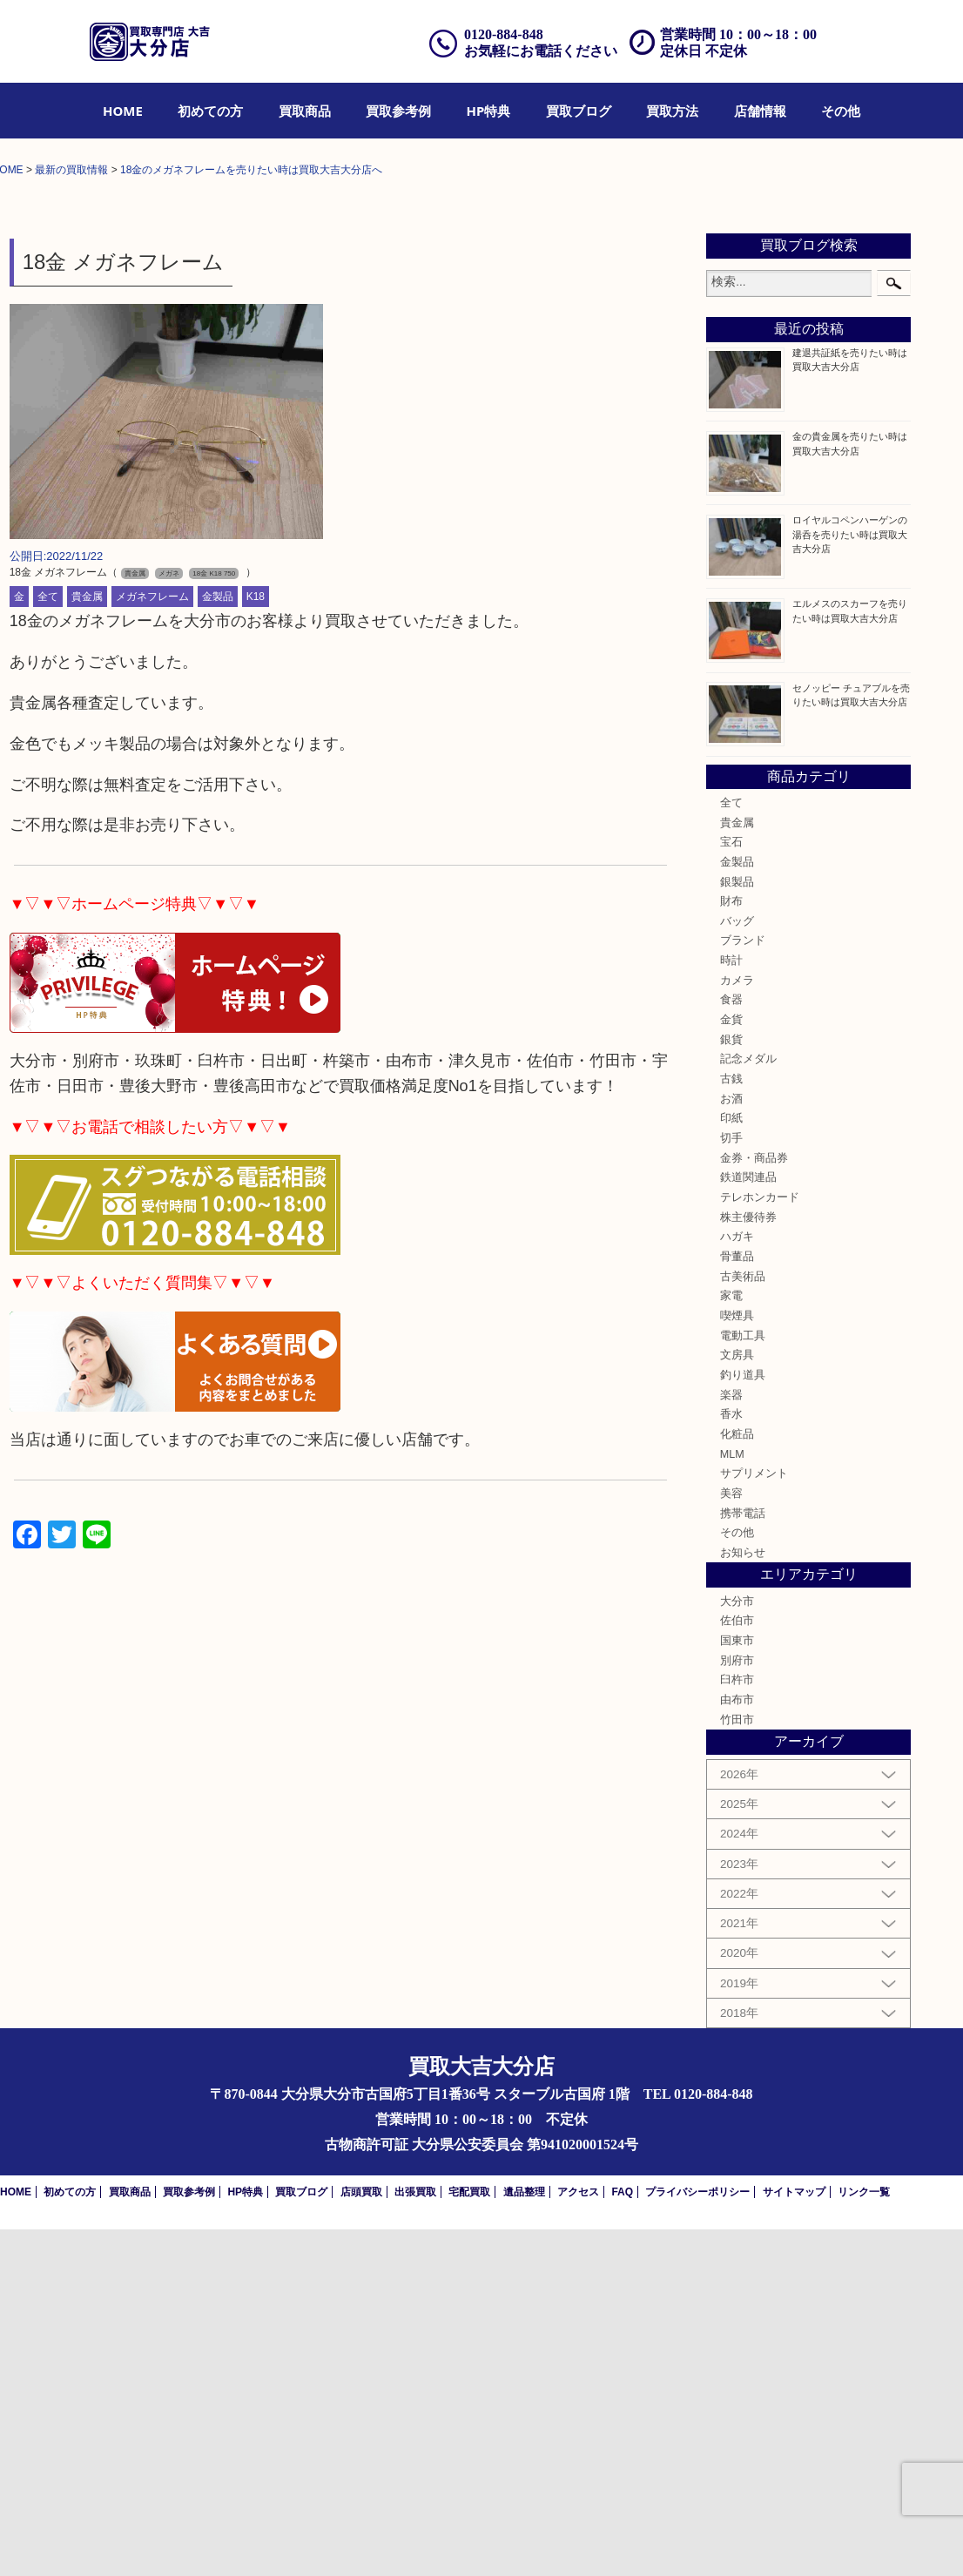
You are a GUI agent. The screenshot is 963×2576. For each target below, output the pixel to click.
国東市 (737, 1987)
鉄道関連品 (748, 1524)
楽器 (731, 1742)
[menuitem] (123, 110)
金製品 (217, 944)
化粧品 (737, 1781)
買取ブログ (578, 110)
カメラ (737, 1327)
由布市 (737, 2046)
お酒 (731, 1446)
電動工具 (742, 1682)
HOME (123, 110)
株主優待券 (748, 1564)
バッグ (737, 1268)
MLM (732, 1801)
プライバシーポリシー (697, 2538)
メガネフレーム (152, 944)
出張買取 (415, 2538)
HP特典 (489, 110)
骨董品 (737, 1603)
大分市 (737, 1948)
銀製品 (737, 1229)
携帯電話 (742, 1860)
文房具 (737, 1702)
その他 (840, 110)
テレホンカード (759, 1544)
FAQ (622, 2538)
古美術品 (742, 1623)
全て (47, 944)
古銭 (731, 1425)
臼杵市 (737, 2027)
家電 (731, 1642)
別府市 (737, 2007)
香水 (731, 1761)
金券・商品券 (754, 1505)
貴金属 (87, 944)
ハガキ (737, 1583)
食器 (731, 1347)
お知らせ (742, 1899)
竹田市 (737, 2066)
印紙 (731, 1465)
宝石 (731, 1189)
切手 (731, 1485)
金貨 (731, 1366)
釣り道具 (742, 1722)
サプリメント (754, 1820)
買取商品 (305, 110)
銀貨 (731, 1386)
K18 (255, 944)
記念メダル (748, 1406)
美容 (731, 1840)
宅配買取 (469, 2538)
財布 (731, 1248)
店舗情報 (760, 110)
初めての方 (210, 110)
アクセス (578, 2538)
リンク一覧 (864, 2538)
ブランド (742, 1288)
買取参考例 (398, 110)
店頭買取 (361, 2538)
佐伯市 (737, 1968)
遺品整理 (524, 2538)
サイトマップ (794, 2538)
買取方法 (672, 110)
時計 (731, 1307)
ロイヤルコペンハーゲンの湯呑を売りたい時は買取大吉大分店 (849, 881)
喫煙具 (737, 1662)
